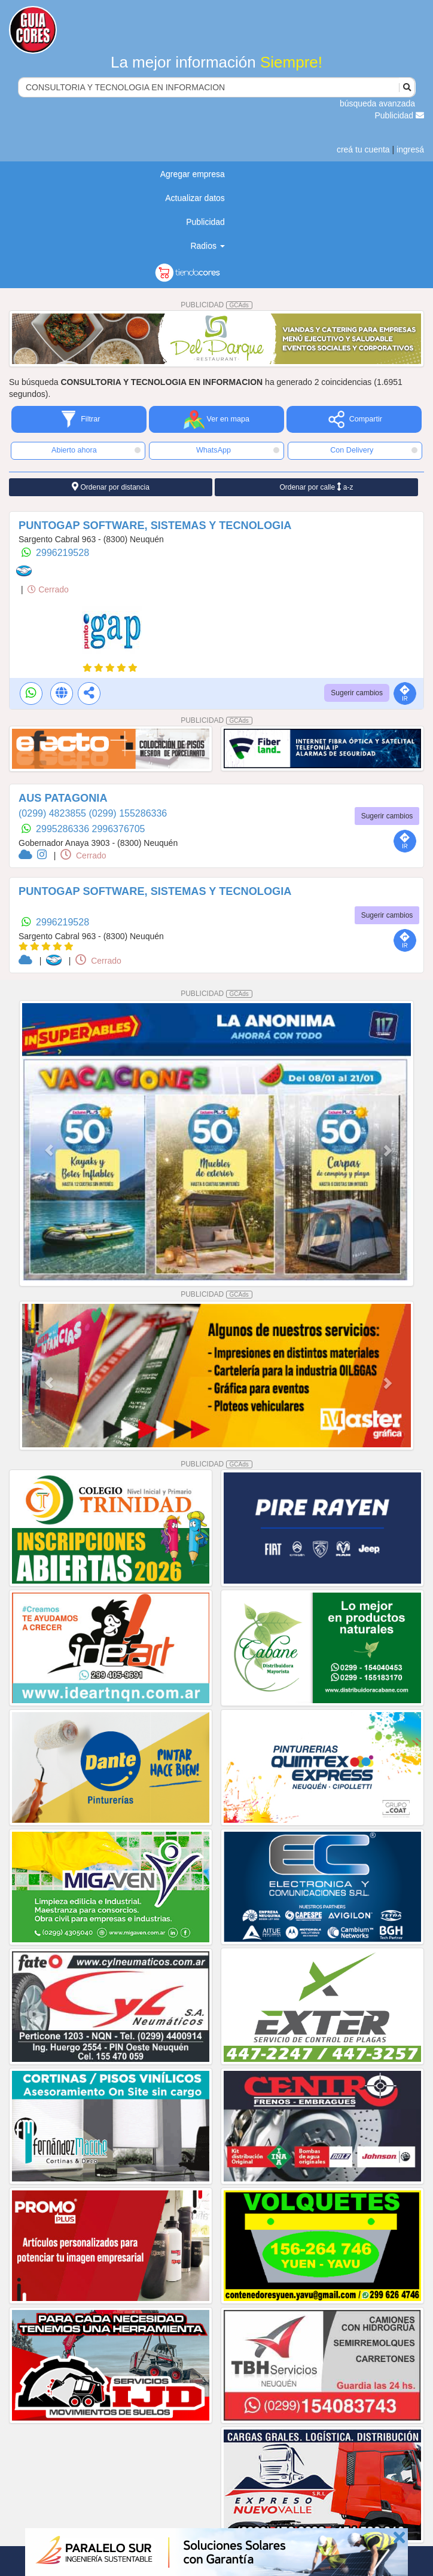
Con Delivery (373, 450)
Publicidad (400, 115)
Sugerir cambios (357, 693)
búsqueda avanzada (377, 103)
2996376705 (118, 829)
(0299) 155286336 (128, 813)
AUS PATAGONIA (63, 798)
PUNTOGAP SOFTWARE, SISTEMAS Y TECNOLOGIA (155, 525)
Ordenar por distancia (111, 486)
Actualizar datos (195, 198)
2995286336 (64, 829)
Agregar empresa (192, 174)
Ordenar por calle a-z (316, 486)
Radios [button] (207, 245)
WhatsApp (237, 450)
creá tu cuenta (363, 149)
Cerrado (48, 589)
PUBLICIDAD (216, 305)
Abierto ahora (96, 450)
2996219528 (62, 553)
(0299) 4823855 (54, 813)
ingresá (410, 149)
